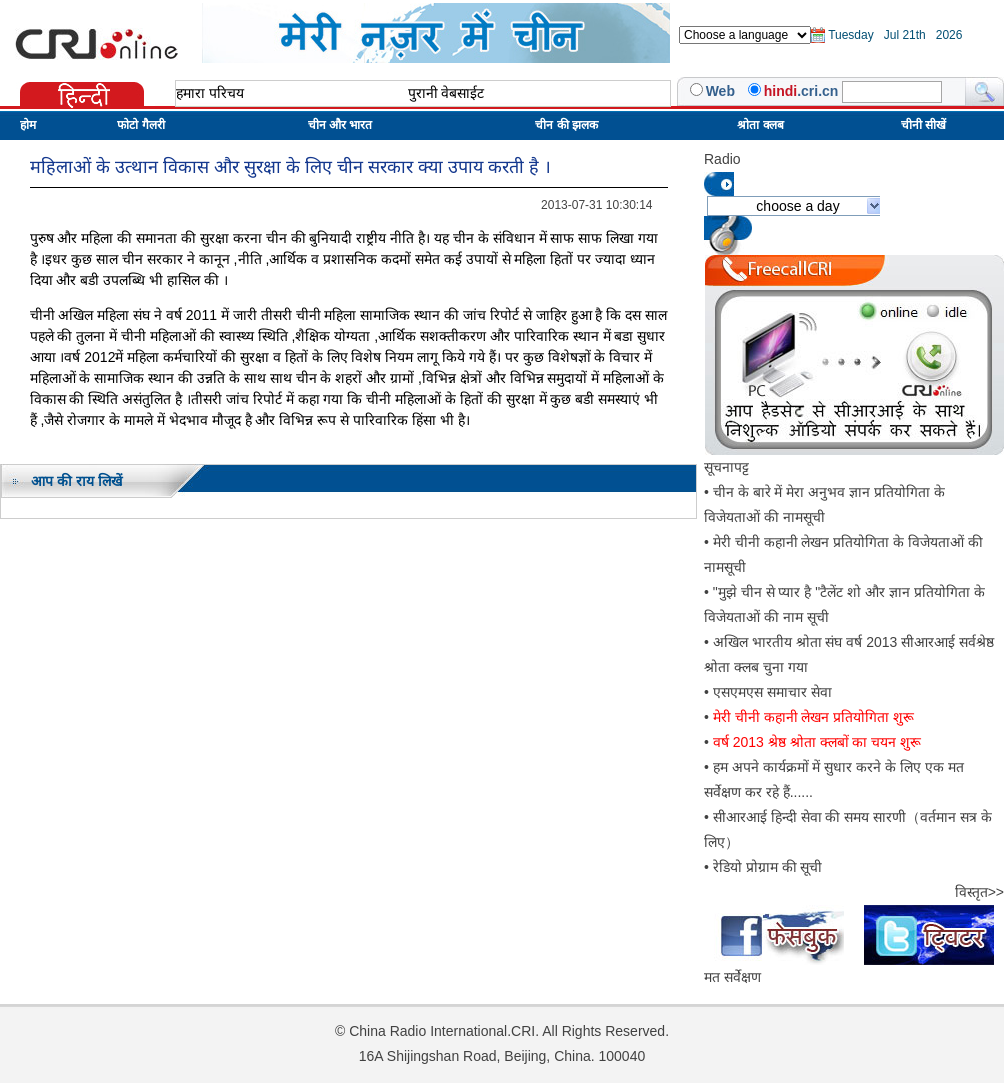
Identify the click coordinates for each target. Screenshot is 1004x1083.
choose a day (797, 206)
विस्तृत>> (979, 892)
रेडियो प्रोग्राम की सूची (768, 867)
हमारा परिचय (210, 93)
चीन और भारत (340, 125)
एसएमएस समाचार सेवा (772, 692)
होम (28, 125)
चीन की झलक (566, 125)
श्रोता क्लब (760, 125)
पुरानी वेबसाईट (446, 93)
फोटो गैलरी (140, 125)
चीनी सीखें (923, 125)
